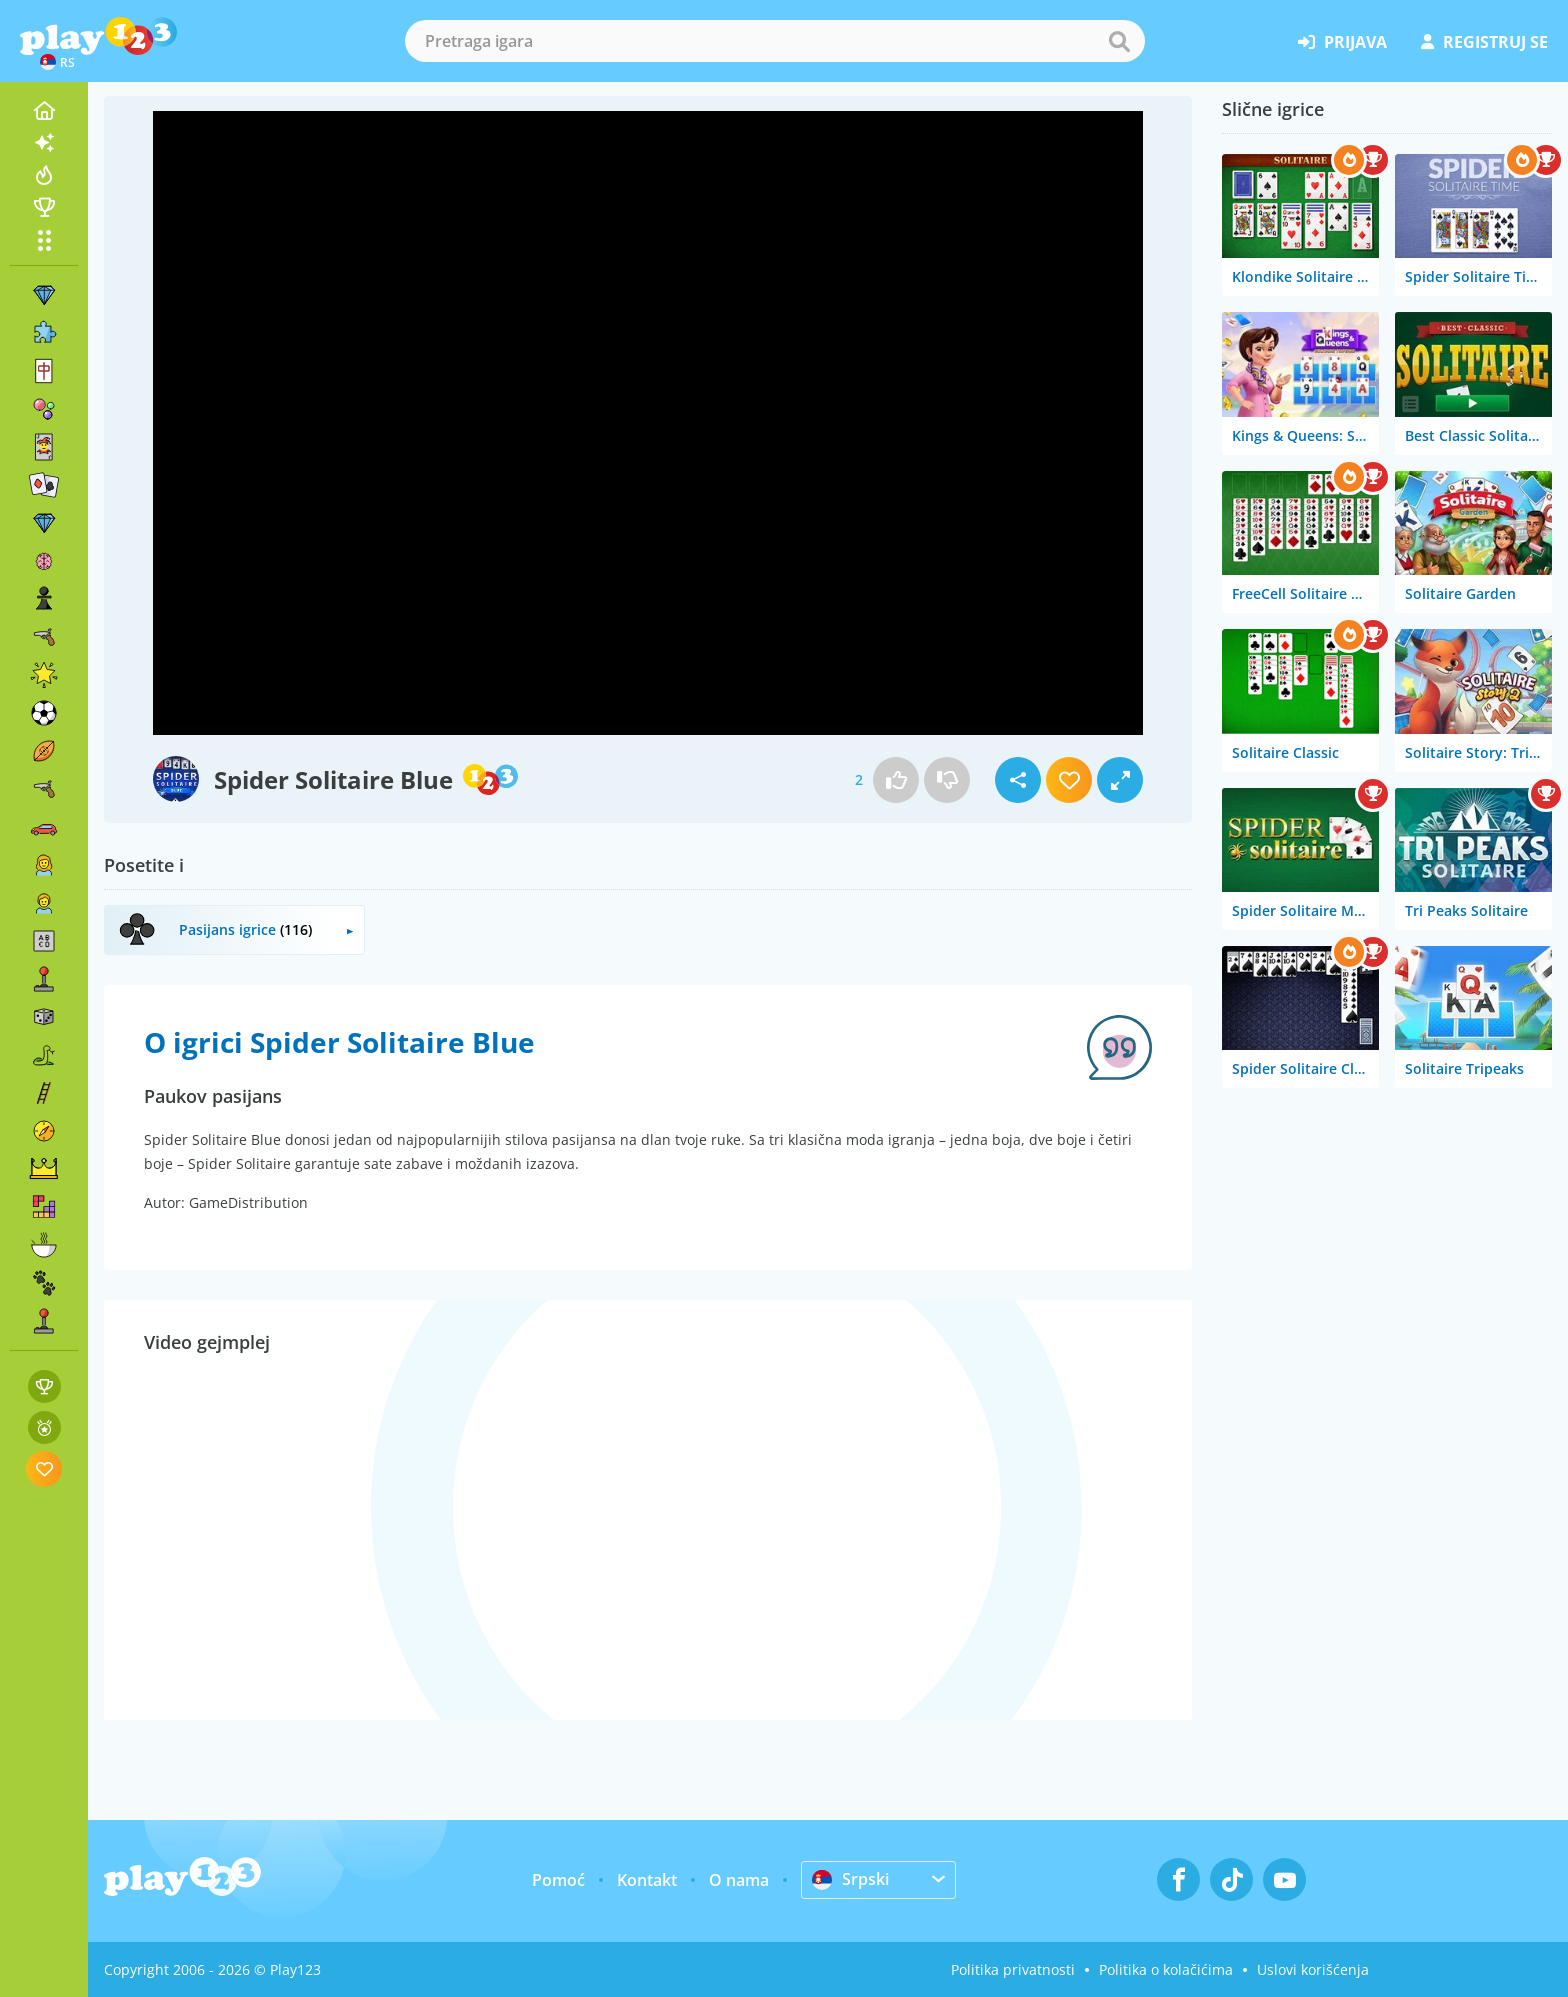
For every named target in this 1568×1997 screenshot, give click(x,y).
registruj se (1484, 42)
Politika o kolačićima (1166, 1969)
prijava (1342, 42)
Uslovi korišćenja (1313, 1969)
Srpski (850, 1879)
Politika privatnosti (1013, 1969)
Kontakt (647, 1880)
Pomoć (558, 1880)
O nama (739, 1880)
